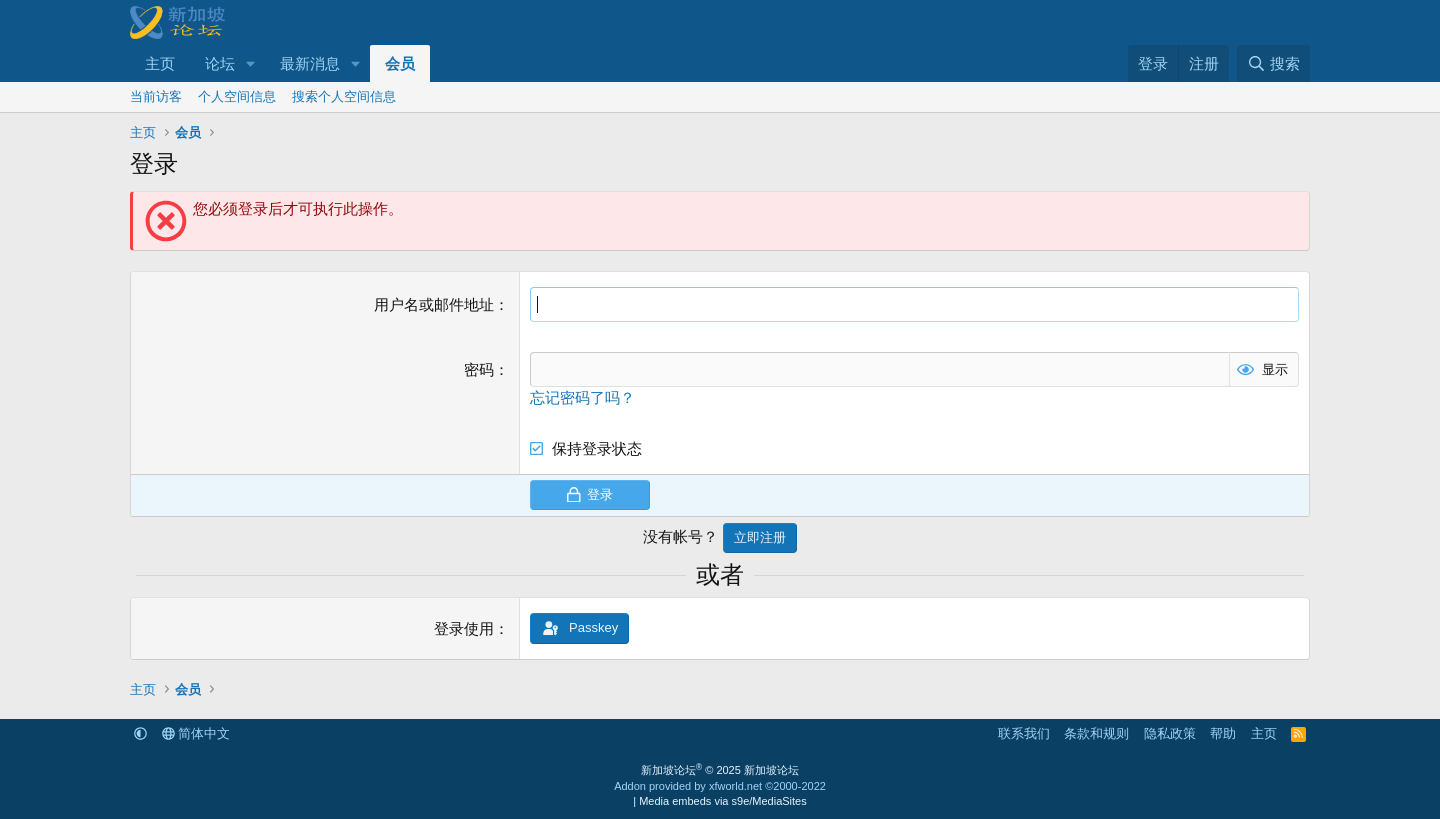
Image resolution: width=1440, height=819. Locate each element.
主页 (160, 63)
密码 (479, 369)
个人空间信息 (237, 96)
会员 (400, 63)
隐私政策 (1170, 733)
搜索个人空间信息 (344, 96)
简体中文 (196, 733)
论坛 (220, 63)
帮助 (1223, 733)
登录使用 (464, 628)
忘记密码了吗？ (582, 397)
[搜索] (1273, 63)
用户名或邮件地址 (434, 304)
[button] (251, 63)
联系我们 (1024, 733)
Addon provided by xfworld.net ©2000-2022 (720, 786)
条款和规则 (1096, 733)
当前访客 (156, 96)
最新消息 (310, 63)
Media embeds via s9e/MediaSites (723, 801)
